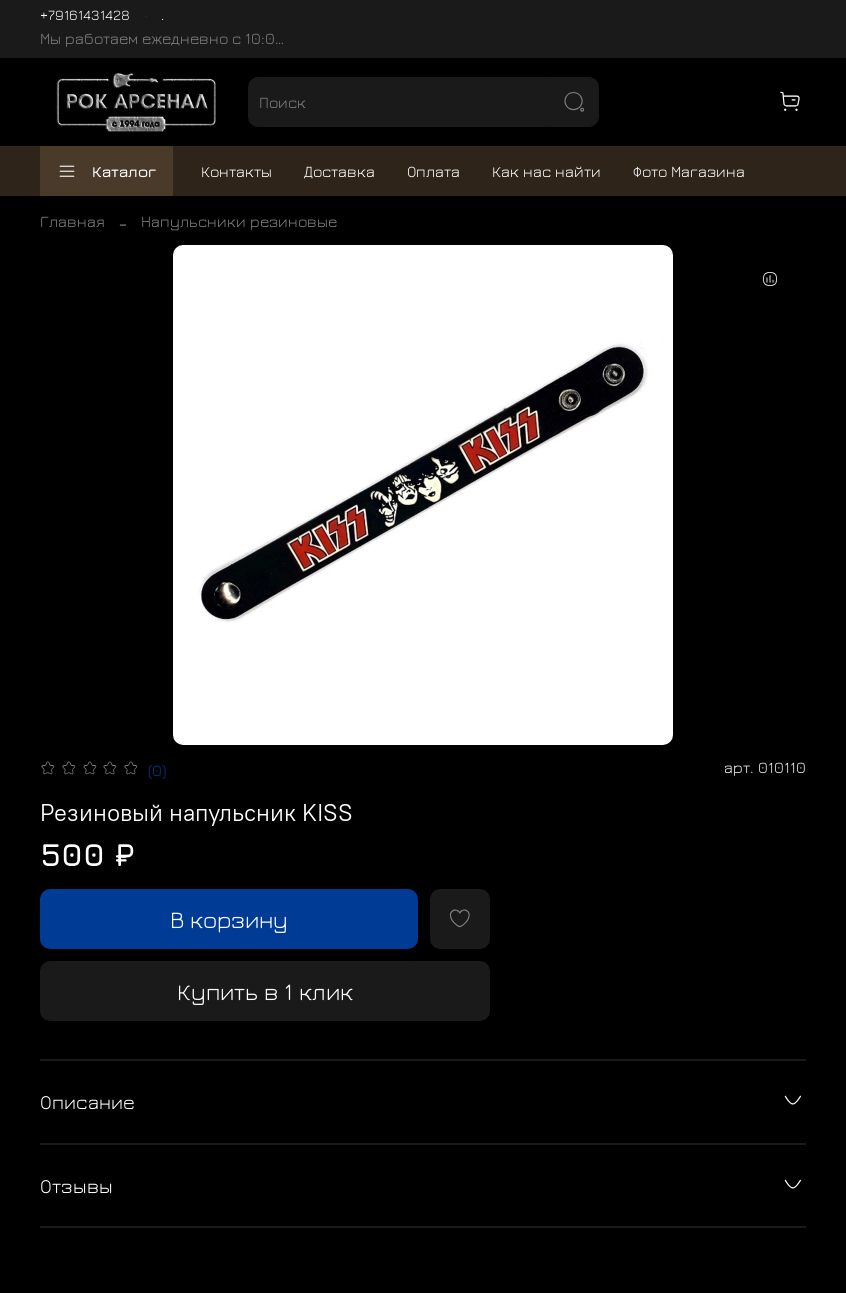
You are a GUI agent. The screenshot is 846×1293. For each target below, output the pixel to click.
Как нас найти (546, 171)
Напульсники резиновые (239, 221)
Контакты (236, 171)
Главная (72, 221)
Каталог (106, 171)
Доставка (339, 171)
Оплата (433, 171)
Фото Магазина (689, 171)
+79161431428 (85, 14)
